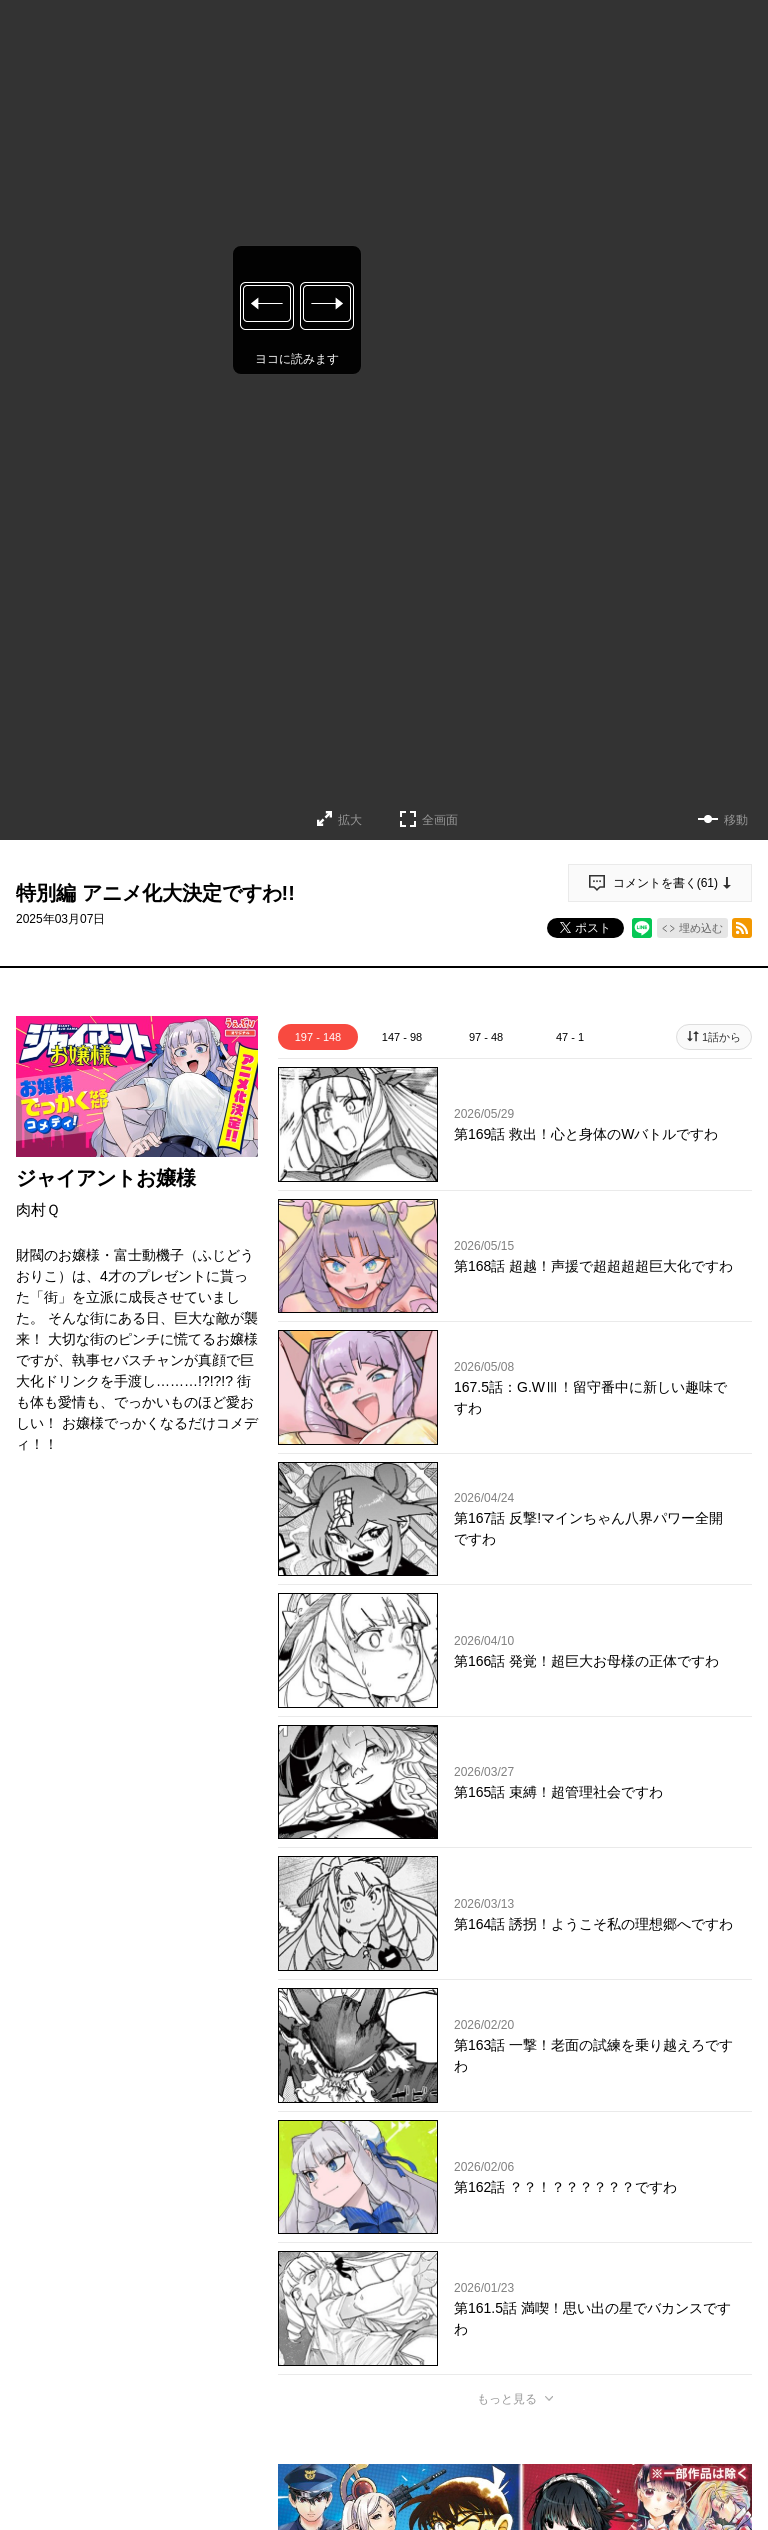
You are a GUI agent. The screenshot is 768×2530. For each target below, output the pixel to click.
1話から (721, 1037)
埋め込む (701, 928)
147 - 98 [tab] (402, 1037)
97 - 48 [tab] (486, 1037)
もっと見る (507, 2399)
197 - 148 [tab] (318, 1037)
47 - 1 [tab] (570, 1037)
